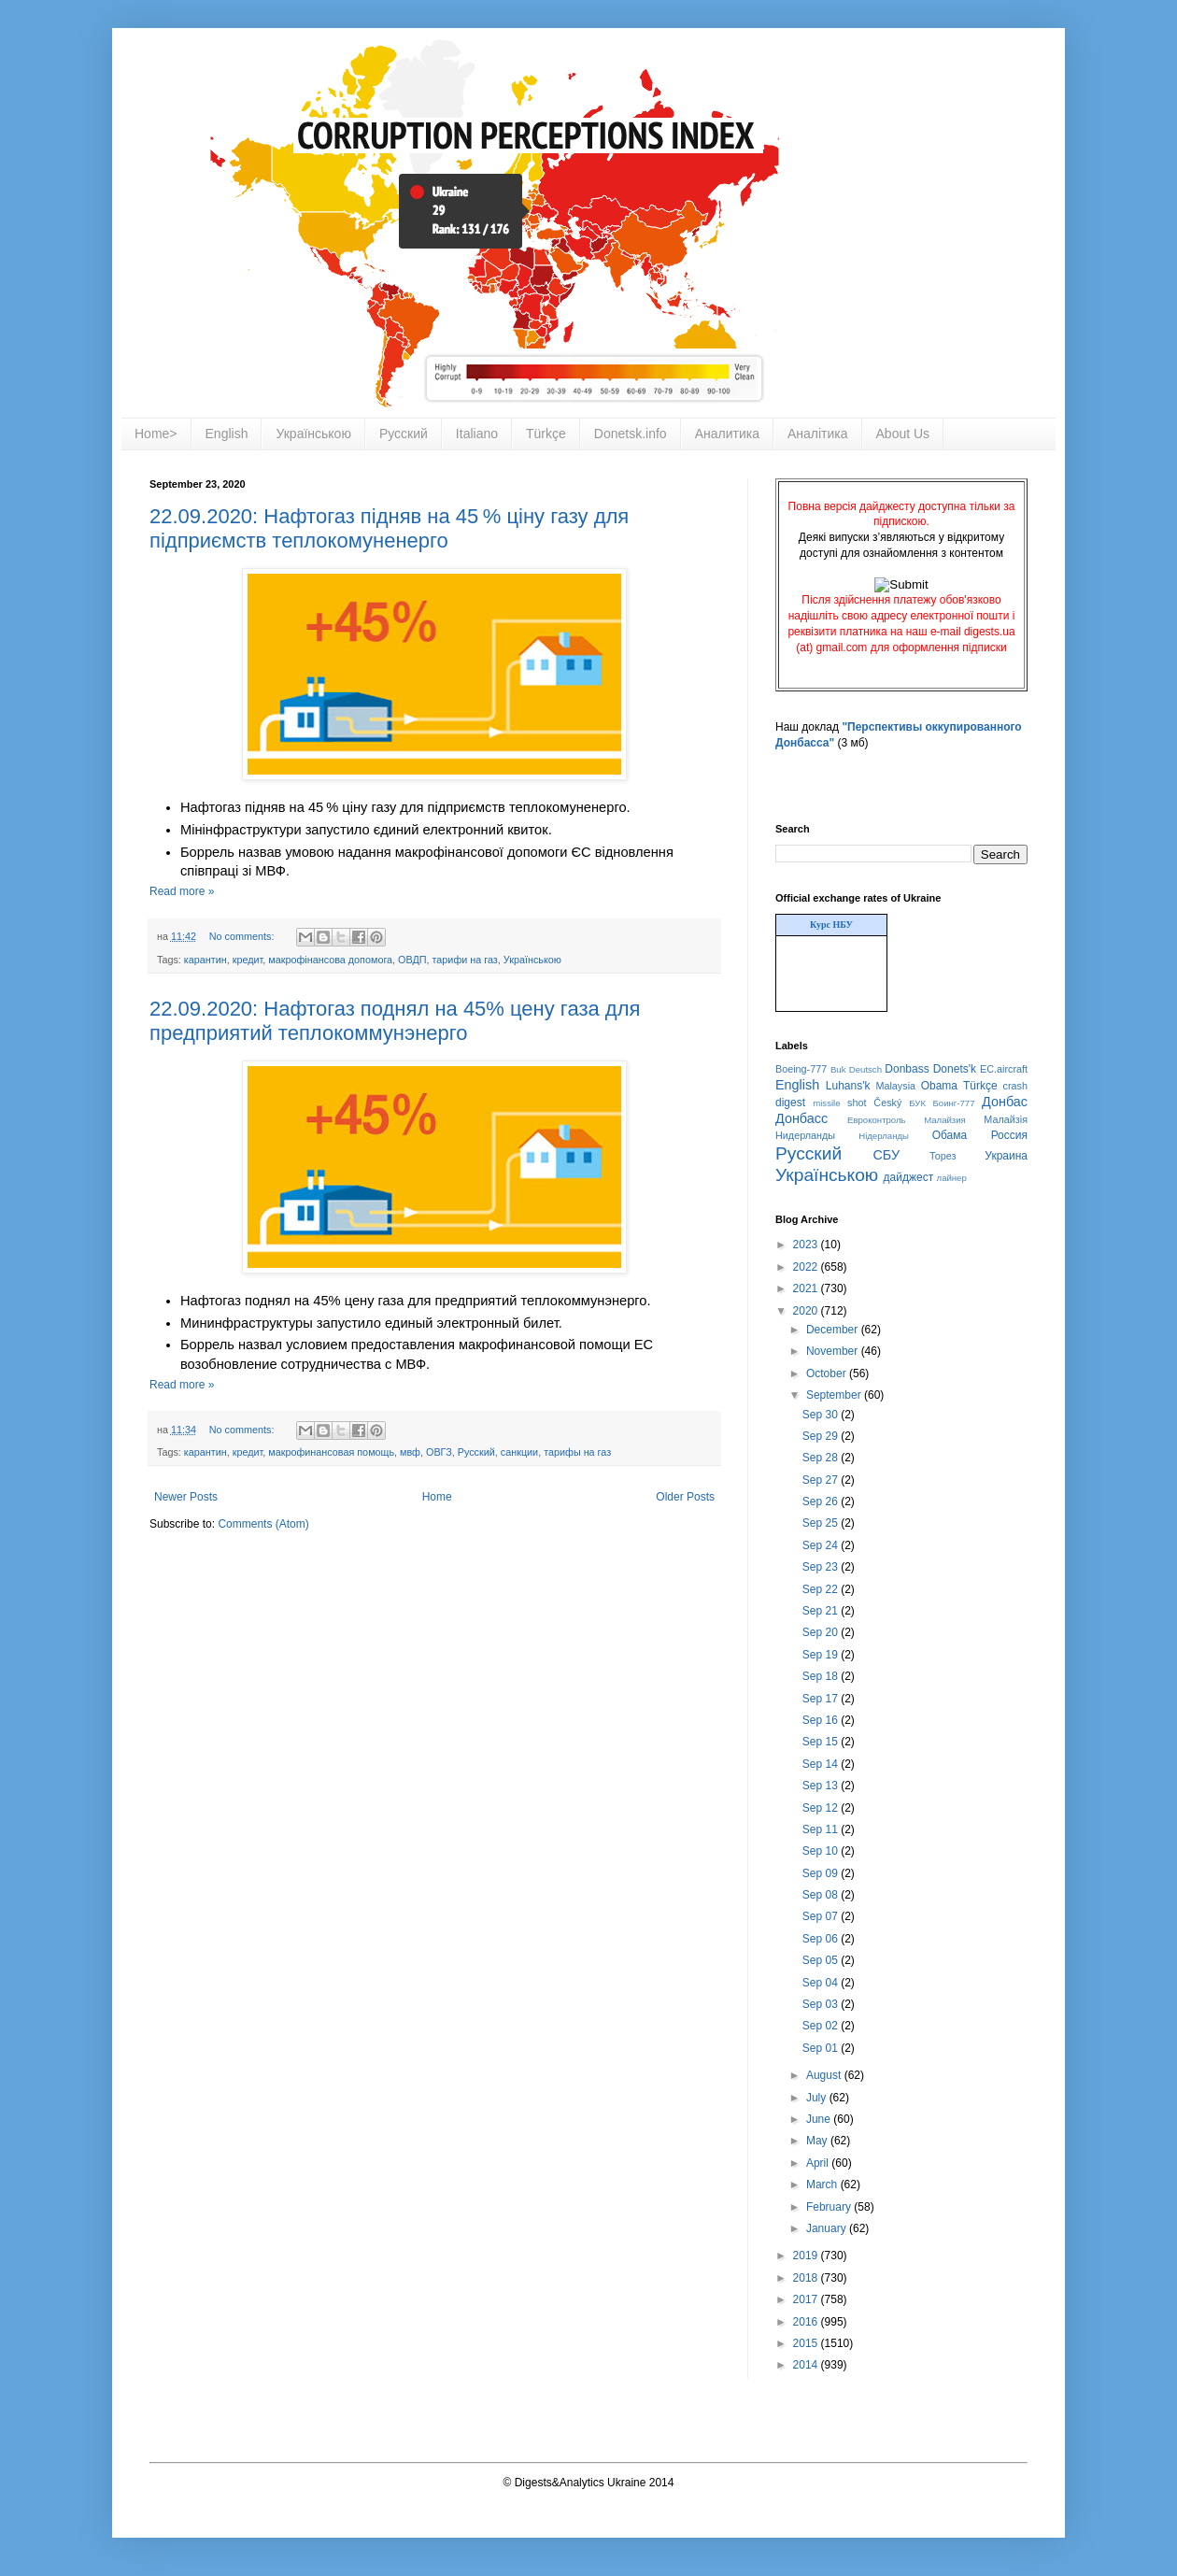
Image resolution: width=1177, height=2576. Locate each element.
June (819, 2119)
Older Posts (685, 1496)
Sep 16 (821, 1720)
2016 (807, 2321)
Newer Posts (186, 1496)
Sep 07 (821, 1916)
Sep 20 (821, 1632)
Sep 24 (821, 1545)
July (818, 2097)
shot (856, 1102)
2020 (807, 1310)
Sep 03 (821, 2004)
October (827, 1373)
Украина (1006, 1155)
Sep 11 (821, 1829)
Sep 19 (821, 1654)
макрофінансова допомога (330, 959)
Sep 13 (821, 1785)
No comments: (243, 936)
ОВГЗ (439, 1452)
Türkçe (546, 433)
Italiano (477, 433)
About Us (903, 433)
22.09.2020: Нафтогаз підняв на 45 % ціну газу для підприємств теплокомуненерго (389, 528)
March (823, 2184)
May (818, 2140)
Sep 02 (821, 2025)
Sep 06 (821, 1938)
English (227, 433)
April (818, 2163)
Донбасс (801, 1118)
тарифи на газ (465, 959)
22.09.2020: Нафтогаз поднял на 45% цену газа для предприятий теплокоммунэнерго (394, 1021)
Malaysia (895, 1085)
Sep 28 (821, 1457)
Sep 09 (821, 1873)
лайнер (952, 1178)
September (835, 1395)
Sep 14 (821, 1764)
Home (437, 1496)
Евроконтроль (876, 1120)
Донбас (1005, 1101)
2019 (807, 2255)
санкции (519, 1452)
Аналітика (817, 433)
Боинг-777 (954, 1103)
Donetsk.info (630, 433)
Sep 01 (821, 2048)
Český (887, 1102)
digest (790, 1102)
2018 (807, 2277)
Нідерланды (883, 1136)
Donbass (907, 1068)
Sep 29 (821, 1436)
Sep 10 (821, 1850)
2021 (807, 1288)
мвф (410, 1452)
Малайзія (1006, 1119)
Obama (939, 1085)
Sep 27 (821, 1480)
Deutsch (865, 1069)
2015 (807, 2343)
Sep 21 (821, 1610)
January (827, 2228)
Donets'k (954, 1068)
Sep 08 (821, 1894)
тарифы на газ (577, 1452)
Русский (403, 433)
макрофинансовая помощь (331, 1452)
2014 (807, 2364)
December (833, 1329)
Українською (313, 433)
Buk (838, 1069)
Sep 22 (821, 1589)
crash (1015, 1085)
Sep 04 (821, 1982)
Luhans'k (848, 1085)
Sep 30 (821, 1414)
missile (826, 1103)
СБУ (886, 1154)
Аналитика (727, 433)
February (830, 2206)
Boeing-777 (801, 1069)
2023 (807, 1244)
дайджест (909, 1177)
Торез (942, 1155)
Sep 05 (821, 1960)
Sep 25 (821, 1523)
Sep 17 (821, 1698)
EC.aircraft (1004, 1069)
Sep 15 (821, 1741)
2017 (807, 2299)
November (833, 1351)
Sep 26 (821, 1501)
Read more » (181, 891)
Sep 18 (821, 1676)
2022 (807, 1267)
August (825, 2075)
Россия (1009, 1135)
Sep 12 (821, 1808)
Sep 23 (821, 1566)
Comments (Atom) (263, 1523)
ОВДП (412, 959)
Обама (950, 1135)
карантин (205, 959)
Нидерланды (805, 1135)
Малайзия (945, 1120)
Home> (156, 433)
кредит (248, 959)
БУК (917, 1103)
